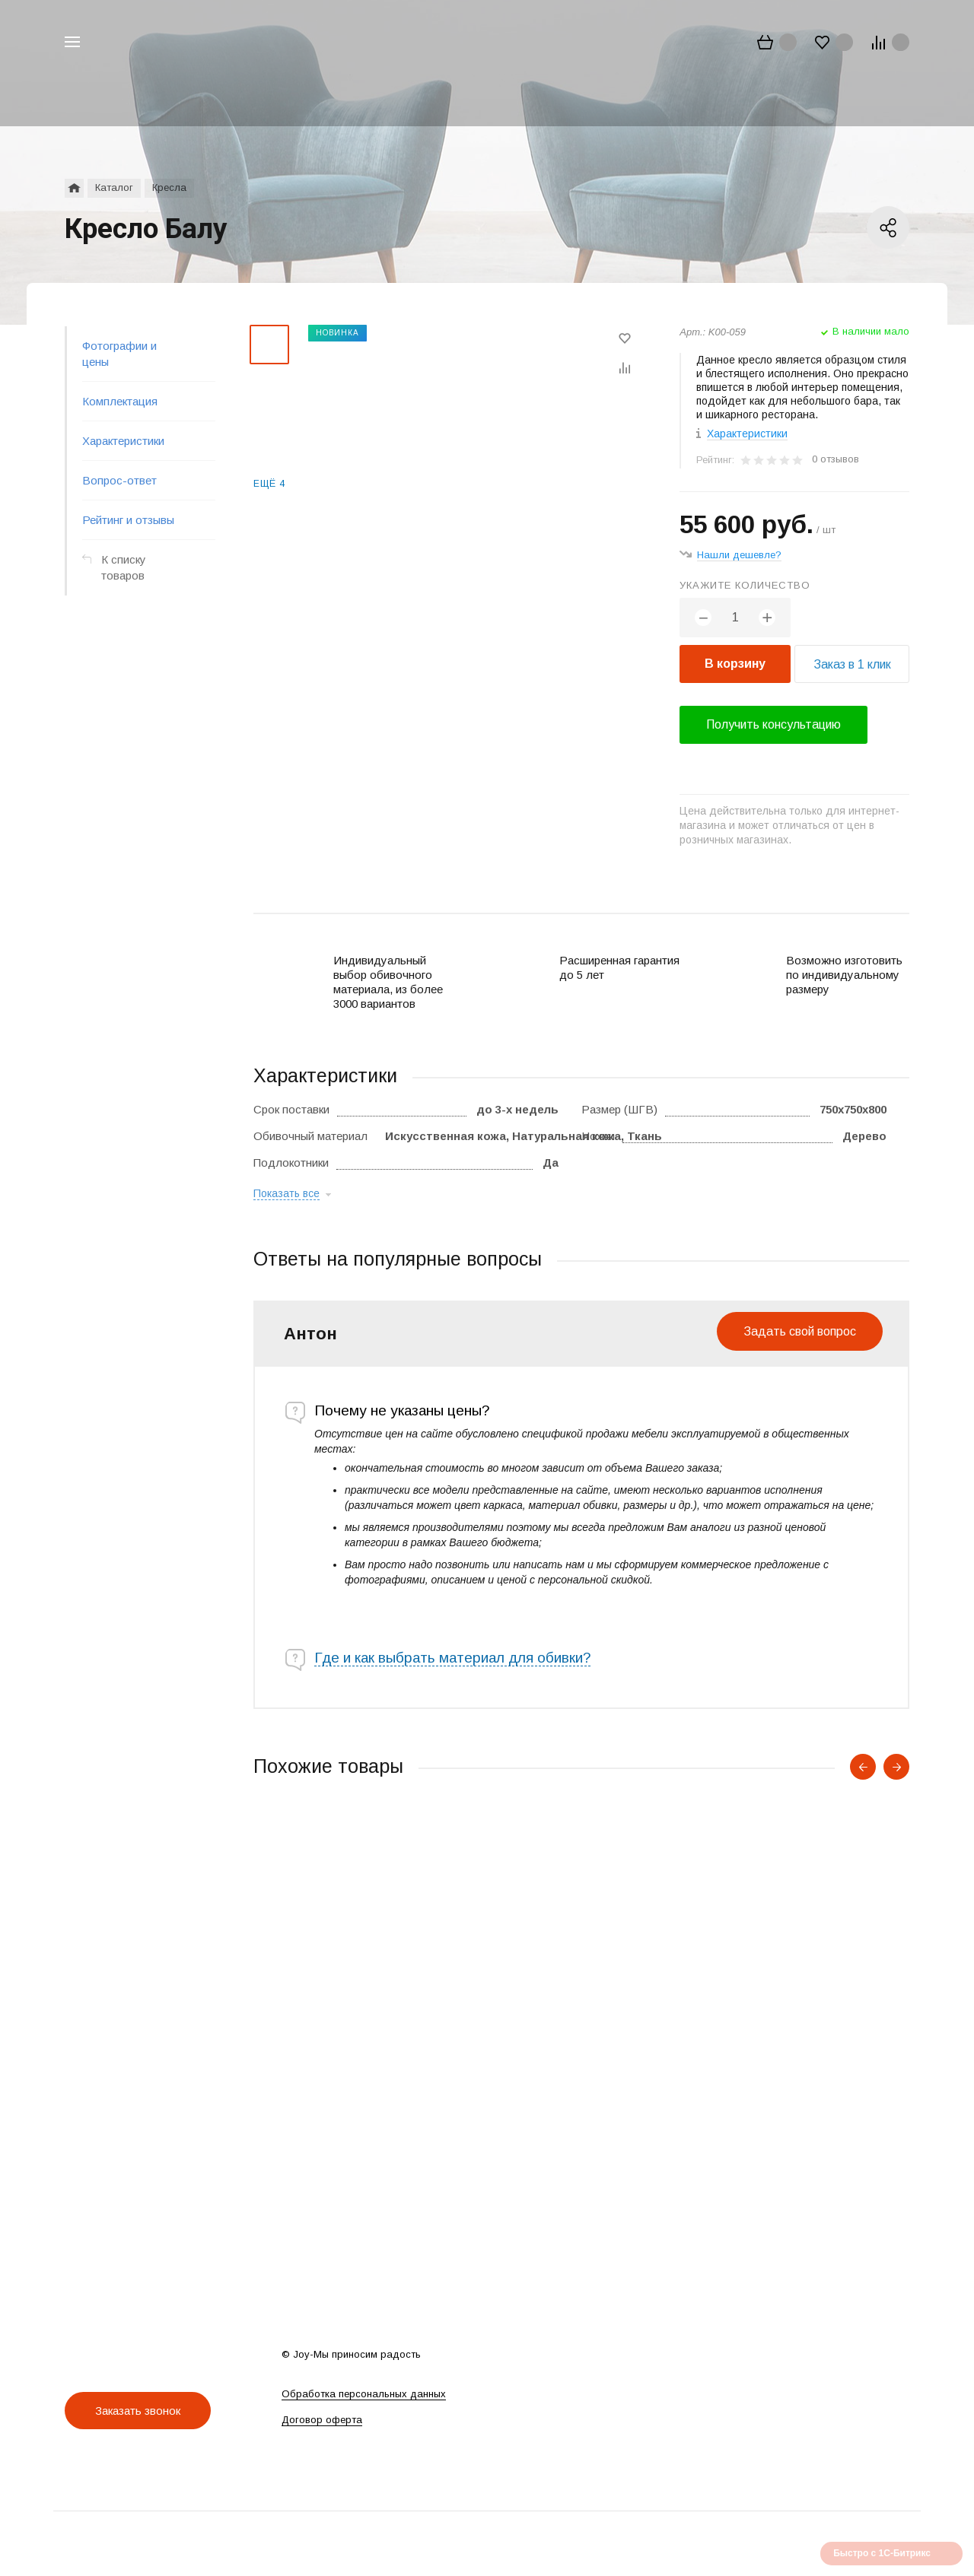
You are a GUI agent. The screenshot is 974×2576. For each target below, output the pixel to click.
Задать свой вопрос (799, 1331)
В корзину (735, 663)
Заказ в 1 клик (852, 664)
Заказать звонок (137, 2410)
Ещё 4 (269, 483)
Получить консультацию (773, 724)
